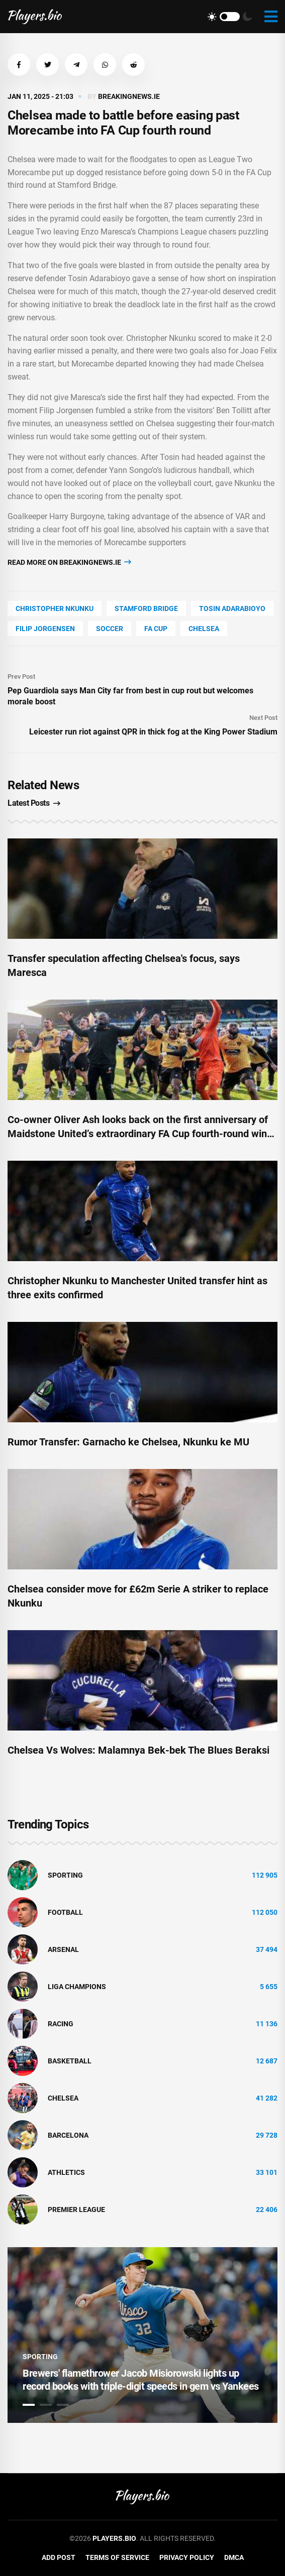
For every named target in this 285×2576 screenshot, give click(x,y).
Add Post (58, 2557)
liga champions (77, 1987)
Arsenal (63, 1949)
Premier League (76, 2209)
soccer (109, 629)
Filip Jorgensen (45, 629)
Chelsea (203, 629)
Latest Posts (34, 803)
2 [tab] (46, 2405)
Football (65, 1912)
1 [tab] (29, 2405)
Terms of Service (117, 2557)
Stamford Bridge (146, 608)
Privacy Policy (186, 2557)
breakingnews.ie (129, 96)
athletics (66, 2172)
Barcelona (68, 2135)
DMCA (234, 2557)
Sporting (65, 1875)
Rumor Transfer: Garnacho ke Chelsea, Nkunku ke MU (128, 1442)
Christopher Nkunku (54, 608)
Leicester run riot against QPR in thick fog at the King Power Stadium (153, 732)
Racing (60, 2024)
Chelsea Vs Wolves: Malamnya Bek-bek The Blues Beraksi (138, 1750)
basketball (69, 2061)
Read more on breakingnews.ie (69, 562)
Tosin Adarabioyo (232, 608)
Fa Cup (155, 629)
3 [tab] (63, 2405)
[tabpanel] (142, 2335)
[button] (19, 64)
